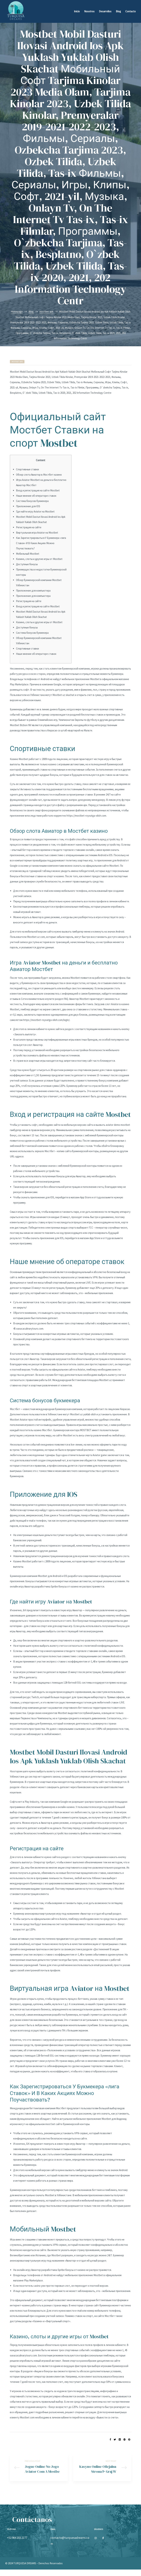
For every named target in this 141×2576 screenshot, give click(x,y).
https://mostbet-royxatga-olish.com (86, 815)
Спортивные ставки (27, 469)
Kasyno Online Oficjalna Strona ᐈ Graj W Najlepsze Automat (102, 2471)
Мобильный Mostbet (27, 553)
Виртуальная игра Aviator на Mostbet (37, 532)
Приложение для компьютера (33, 590)
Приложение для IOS (28, 506)
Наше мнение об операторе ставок (36, 495)
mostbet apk (17, 361)
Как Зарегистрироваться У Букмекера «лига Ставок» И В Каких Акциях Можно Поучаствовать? (41, 543)
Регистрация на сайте (28, 527)
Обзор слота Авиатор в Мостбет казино (39, 474)
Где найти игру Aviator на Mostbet (35, 511)
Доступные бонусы (27, 564)
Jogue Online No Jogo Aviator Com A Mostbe (39, 2471)
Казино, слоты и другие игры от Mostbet (39, 559)
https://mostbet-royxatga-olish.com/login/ (46, 1020)
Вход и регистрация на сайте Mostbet (38, 490)
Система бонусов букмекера (32, 501)
